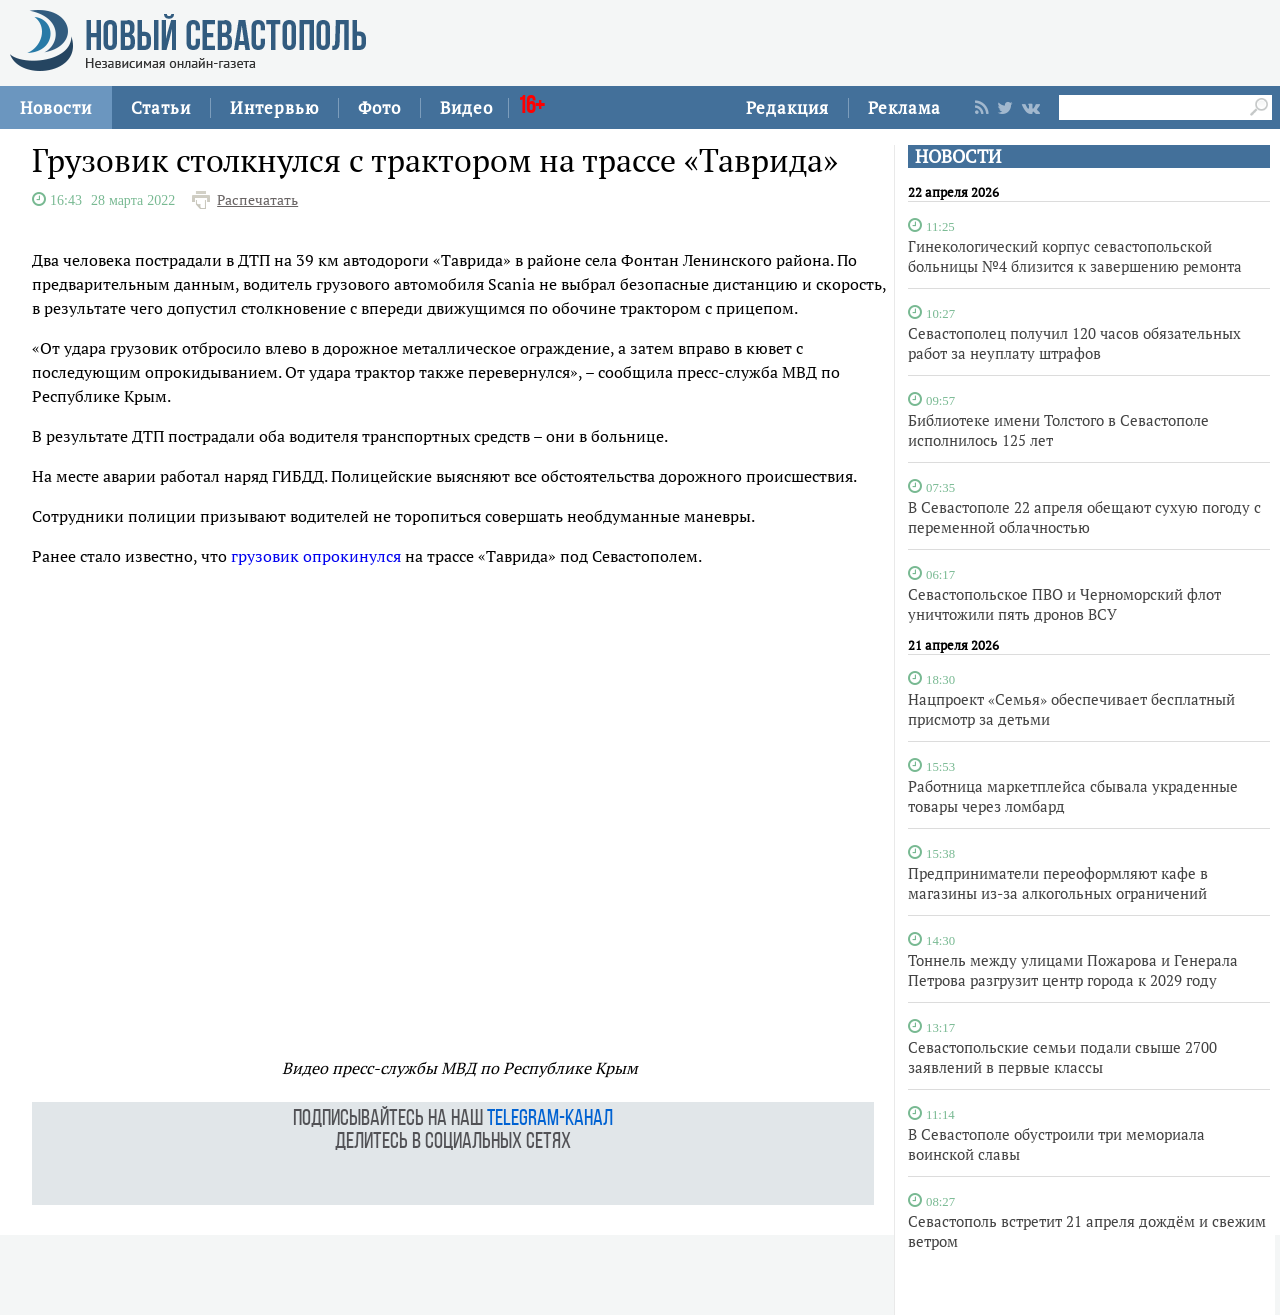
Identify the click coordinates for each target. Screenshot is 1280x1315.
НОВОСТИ (958, 156)
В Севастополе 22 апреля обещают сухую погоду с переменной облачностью (1084, 517)
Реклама (904, 107)
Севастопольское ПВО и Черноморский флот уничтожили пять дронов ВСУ (1064, 604)
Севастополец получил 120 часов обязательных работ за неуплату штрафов (1074, 343)
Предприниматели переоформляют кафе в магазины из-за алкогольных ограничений (1058, 883)
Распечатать (257, 200)
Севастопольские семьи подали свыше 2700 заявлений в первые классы (1062, 1057)
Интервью (274, 107)
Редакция (787, 107)
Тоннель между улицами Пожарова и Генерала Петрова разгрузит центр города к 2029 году (1073, 970)
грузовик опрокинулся (316, 556)
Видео (466, 107)
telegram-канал (550, 1119)
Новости (56, 107)
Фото (379, 107)
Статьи (161, 107)
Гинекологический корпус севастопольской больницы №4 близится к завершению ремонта (1075, 256)
